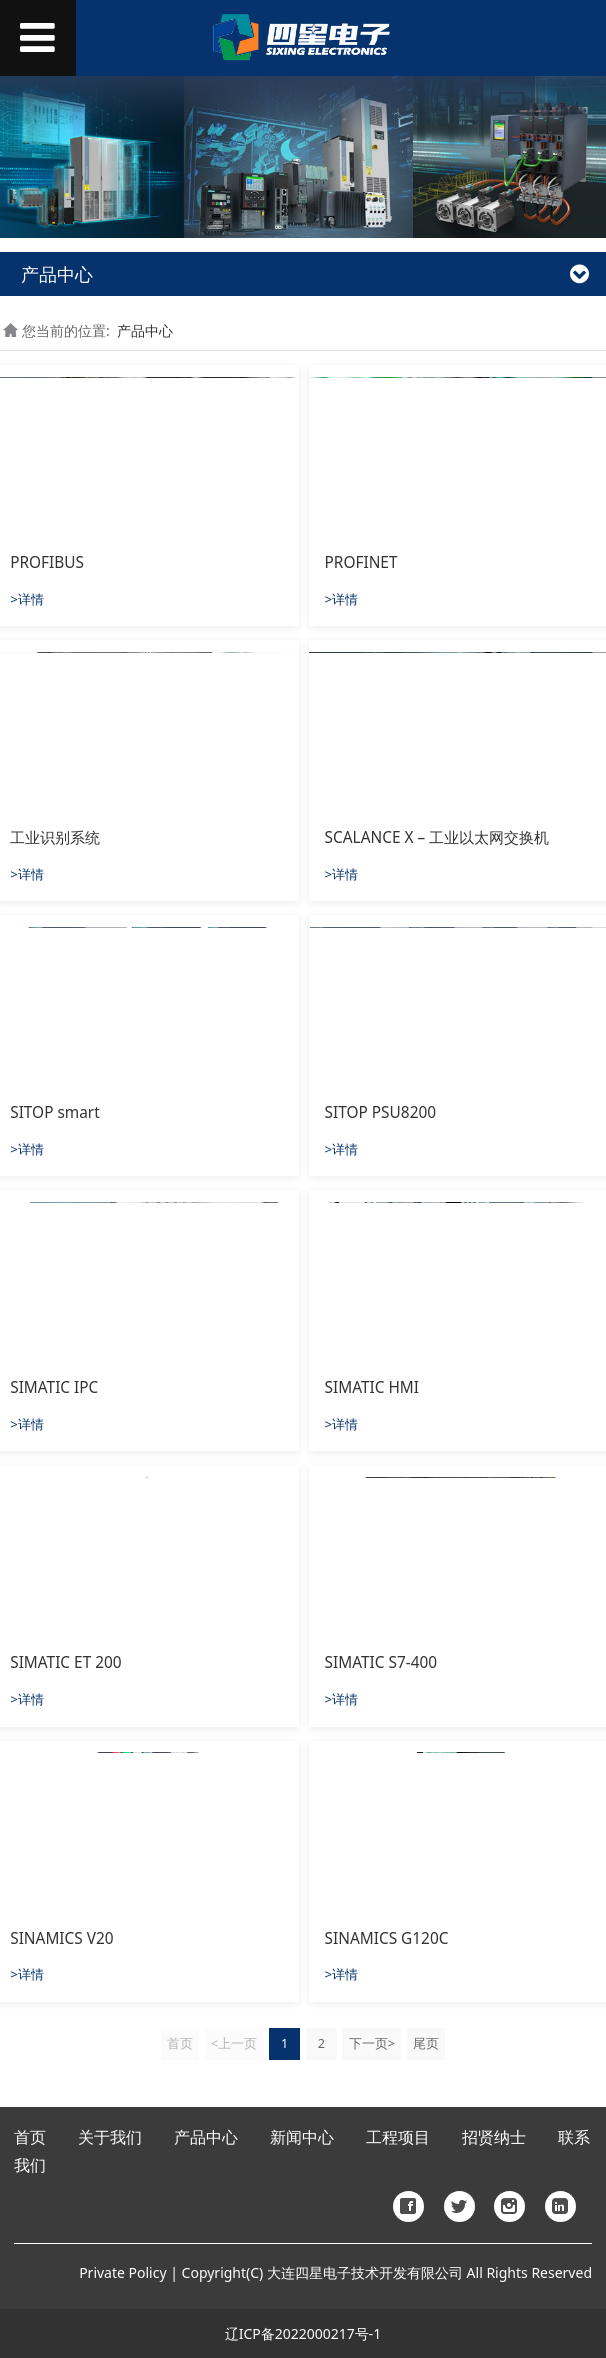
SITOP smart (55, 1112)
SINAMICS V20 (61, 1938)
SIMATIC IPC (54, 1387)
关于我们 (110, 2137)
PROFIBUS (47, 562)
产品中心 (145, 330)
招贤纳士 (494, 2137)
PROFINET (361, 562)
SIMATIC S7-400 (381, 1662)
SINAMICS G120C (387, 1938)
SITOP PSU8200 (380, 1112)
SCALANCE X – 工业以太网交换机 (437, 837)
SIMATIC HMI (372, 1387)
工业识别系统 (55, 837)
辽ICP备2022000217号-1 (303, 2333)
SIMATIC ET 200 (65, 1662)
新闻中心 (302, 2137)
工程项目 (398, 2137)
